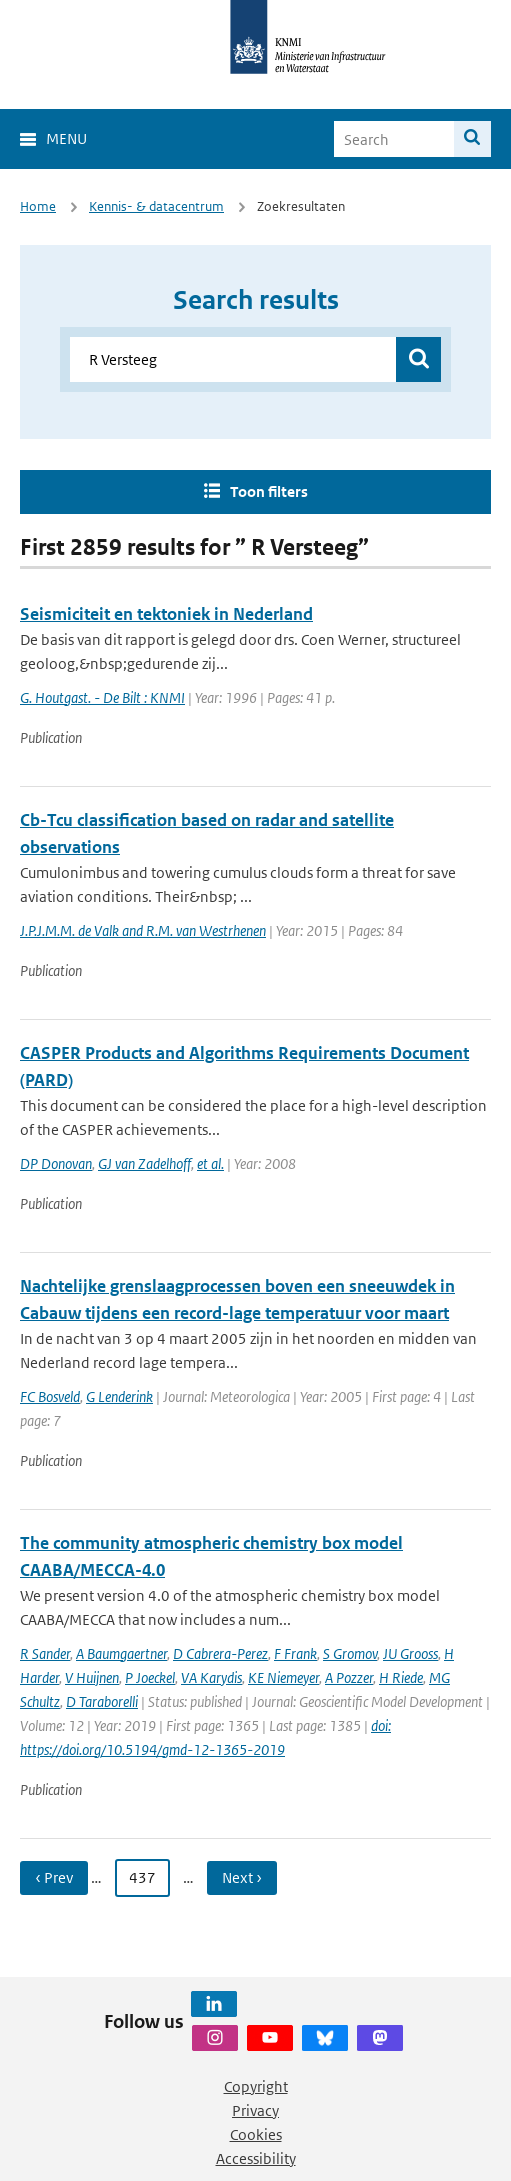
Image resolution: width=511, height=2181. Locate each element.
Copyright (256, 2086)
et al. (210, 1163)
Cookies (256, 2134)
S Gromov (350, 1653)
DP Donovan (56, 1163)
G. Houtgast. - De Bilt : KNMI (102, 697)
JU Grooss (410, 1653)
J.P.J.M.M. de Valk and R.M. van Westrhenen (143, 930)
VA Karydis (211, 1677)
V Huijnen (92, 1677)
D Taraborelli (102, 1701)
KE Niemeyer (283, 1677)
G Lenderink (119, 1396)
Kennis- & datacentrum (156, 206)
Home (38, 206)
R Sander (45, 1653)
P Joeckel (150, 1677)
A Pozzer (349, 1677)
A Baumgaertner (121, 1653)
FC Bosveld (50, 1396)
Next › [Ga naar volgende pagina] (242, 1877)
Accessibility (256, 2158)
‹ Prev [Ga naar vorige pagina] (54, 1877)
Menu (66, 138)
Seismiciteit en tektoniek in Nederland (166, 614)
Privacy (255, 2110)
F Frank (295, 1653)
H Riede (401, 1677)
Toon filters (269, 491)
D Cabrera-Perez (220, 1653)
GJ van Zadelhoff (144, 1163)
